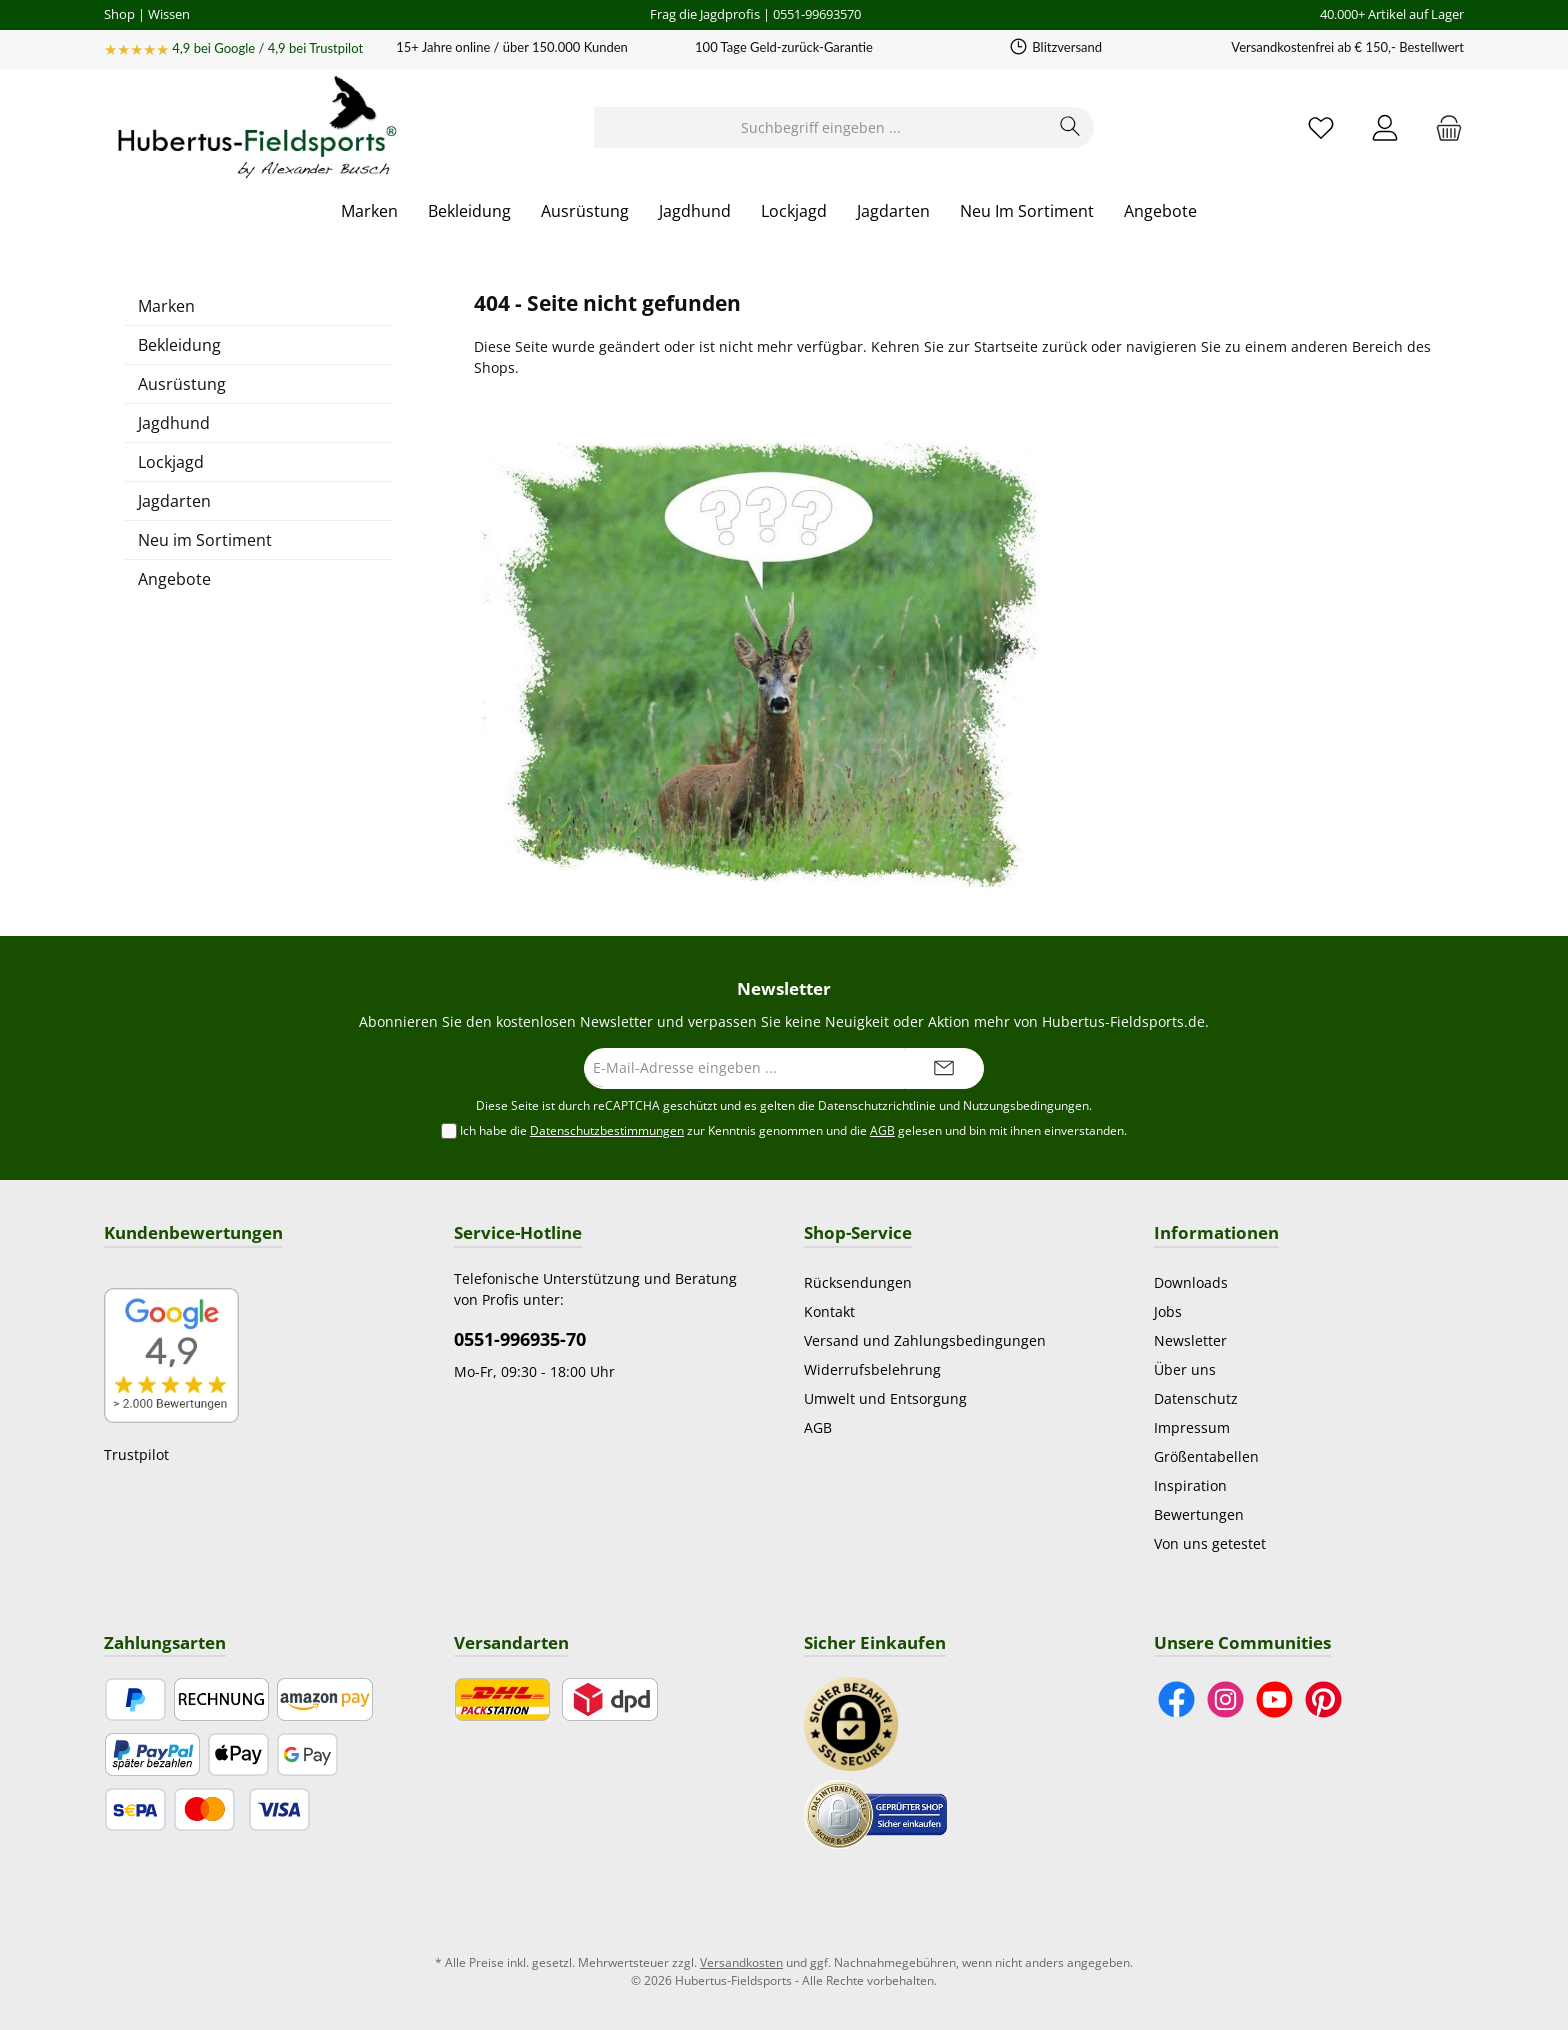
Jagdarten (174, 501)
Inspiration (1190, 1485)
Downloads (1191, 1282)
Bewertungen (1199, 1514)
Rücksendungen (858, 1282)
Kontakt (829, 1311)
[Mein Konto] (1385, 127)
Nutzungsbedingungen (1026, 1105)
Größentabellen (1206, 1456)
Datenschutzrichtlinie (877, 1105)
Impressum (1192, 1427)
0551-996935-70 (520, 1339)
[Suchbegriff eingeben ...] (821, 127)
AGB (882, 1130)
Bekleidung (179, 345)
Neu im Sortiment (205, 540)
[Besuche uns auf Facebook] (1176, 1699)
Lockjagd (171, 462)
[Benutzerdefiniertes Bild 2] (876, 1812)
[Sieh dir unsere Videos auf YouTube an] (1274, 1699)
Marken (166, 306)
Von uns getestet (1210, 1543)
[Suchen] (1070, 127)
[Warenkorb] (1443, 127)
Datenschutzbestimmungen (607, 1130)
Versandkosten (741, 1962)
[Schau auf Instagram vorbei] (1225, 1699)
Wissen (169, 14)
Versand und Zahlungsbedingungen (925, 1340)
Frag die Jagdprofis (705, 14)
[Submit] (944, 1068)
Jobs (1168, 1311)
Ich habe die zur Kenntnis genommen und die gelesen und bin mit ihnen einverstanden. (793, 1131)
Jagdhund (174, 423)
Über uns (1185, 1369)
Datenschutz (1196, 1398)
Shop (119, 14)
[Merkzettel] (1321, 127)
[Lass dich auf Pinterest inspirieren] (1323, 1699)
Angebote (174, 579)
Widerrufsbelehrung (872, 1369)
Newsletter (1190, 1340)
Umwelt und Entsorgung (885, 1398)
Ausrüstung (182, 384)
